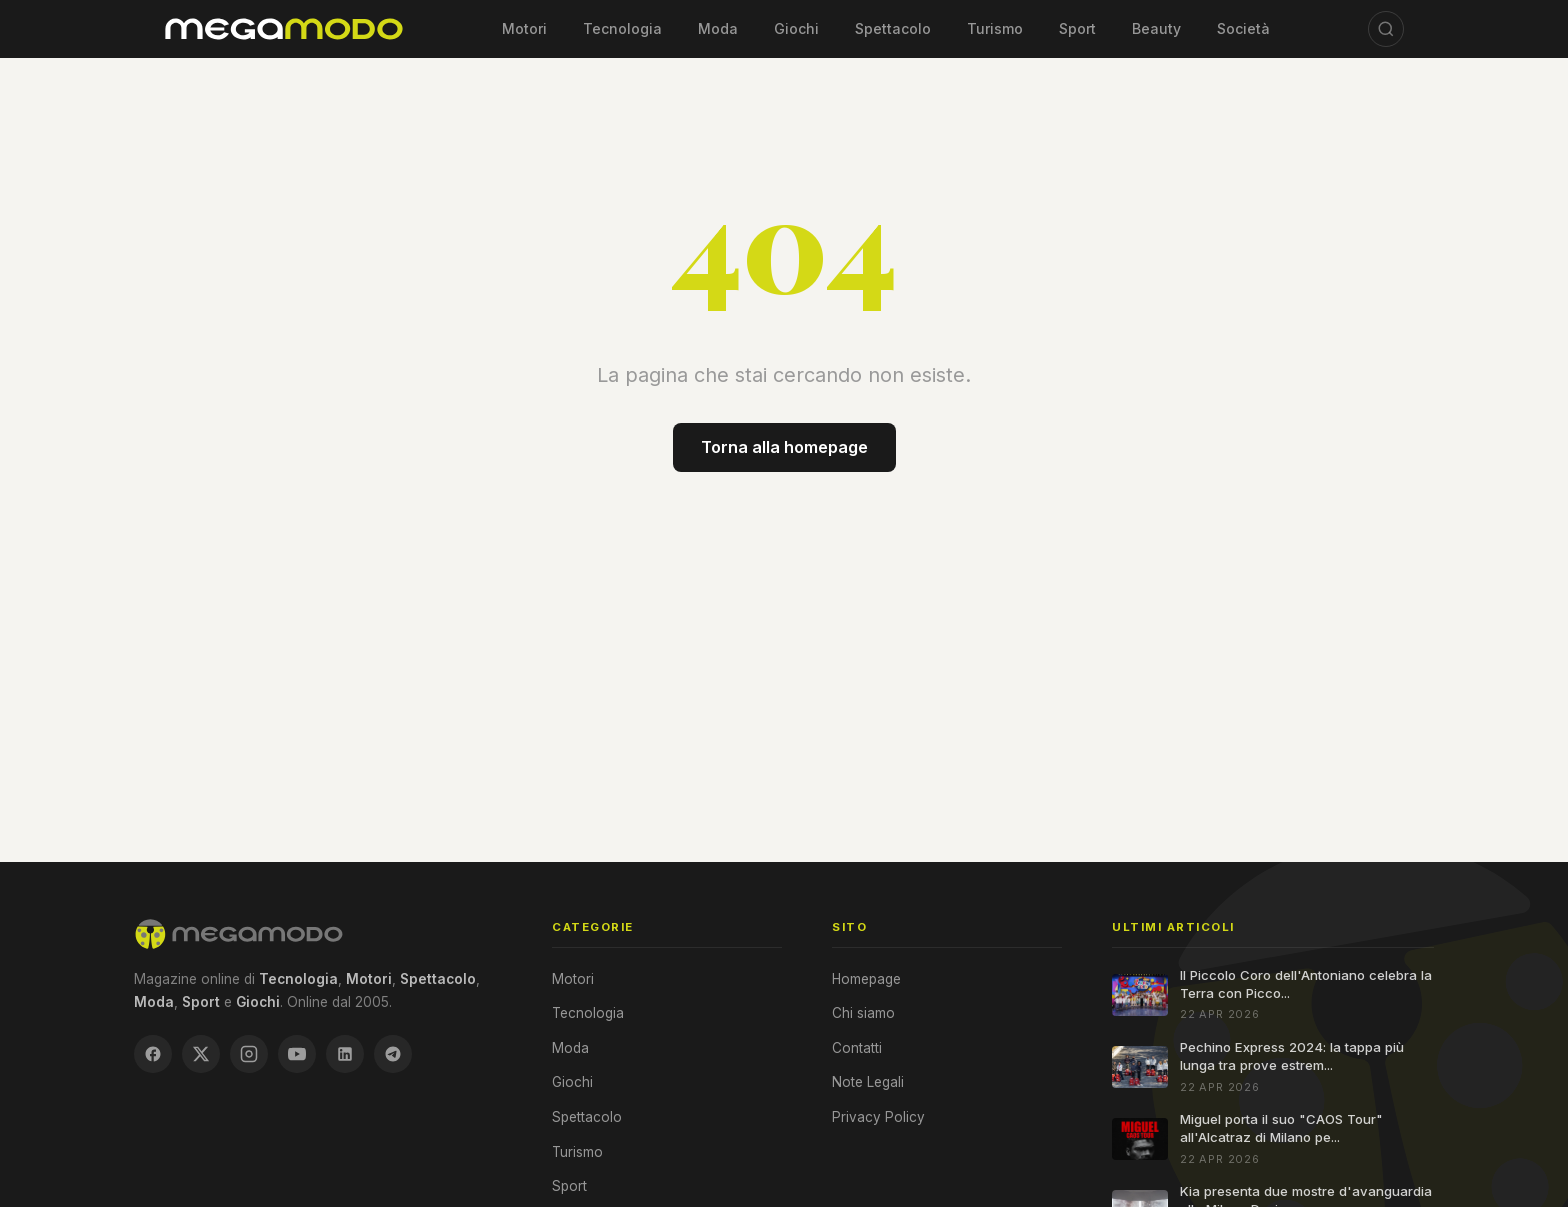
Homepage (866, 979)
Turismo (995, 28)
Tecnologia (622, 28)
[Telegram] (393, 1054)
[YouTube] (297, 1054)
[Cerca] (1386, 29)
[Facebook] (153, 1054)
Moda (718, 28)
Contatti (857, 1048)
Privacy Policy (878, 1117)
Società (1243, 28)
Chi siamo (863, 1013)
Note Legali (868, 1082)
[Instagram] (249, 1054)
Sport (1077, 28)
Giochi (796, 28)
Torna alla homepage (784, 447)
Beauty (1156, 28)
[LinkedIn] (345, 1054)
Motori (524, 28)
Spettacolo (893, 28)
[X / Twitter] (201, 1054)
